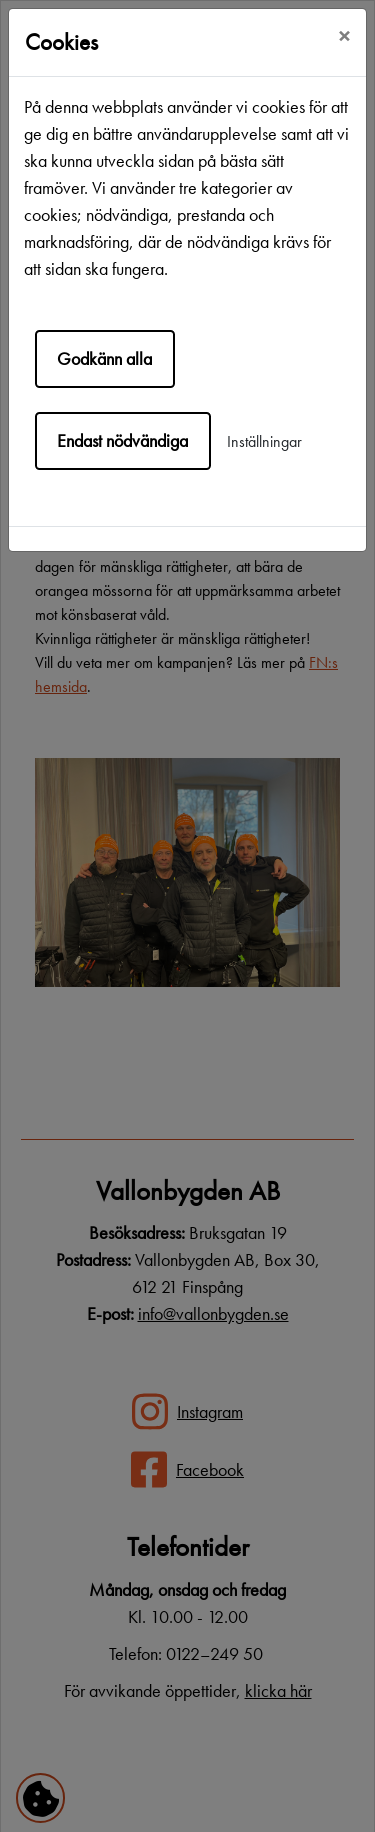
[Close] (344, 37)
